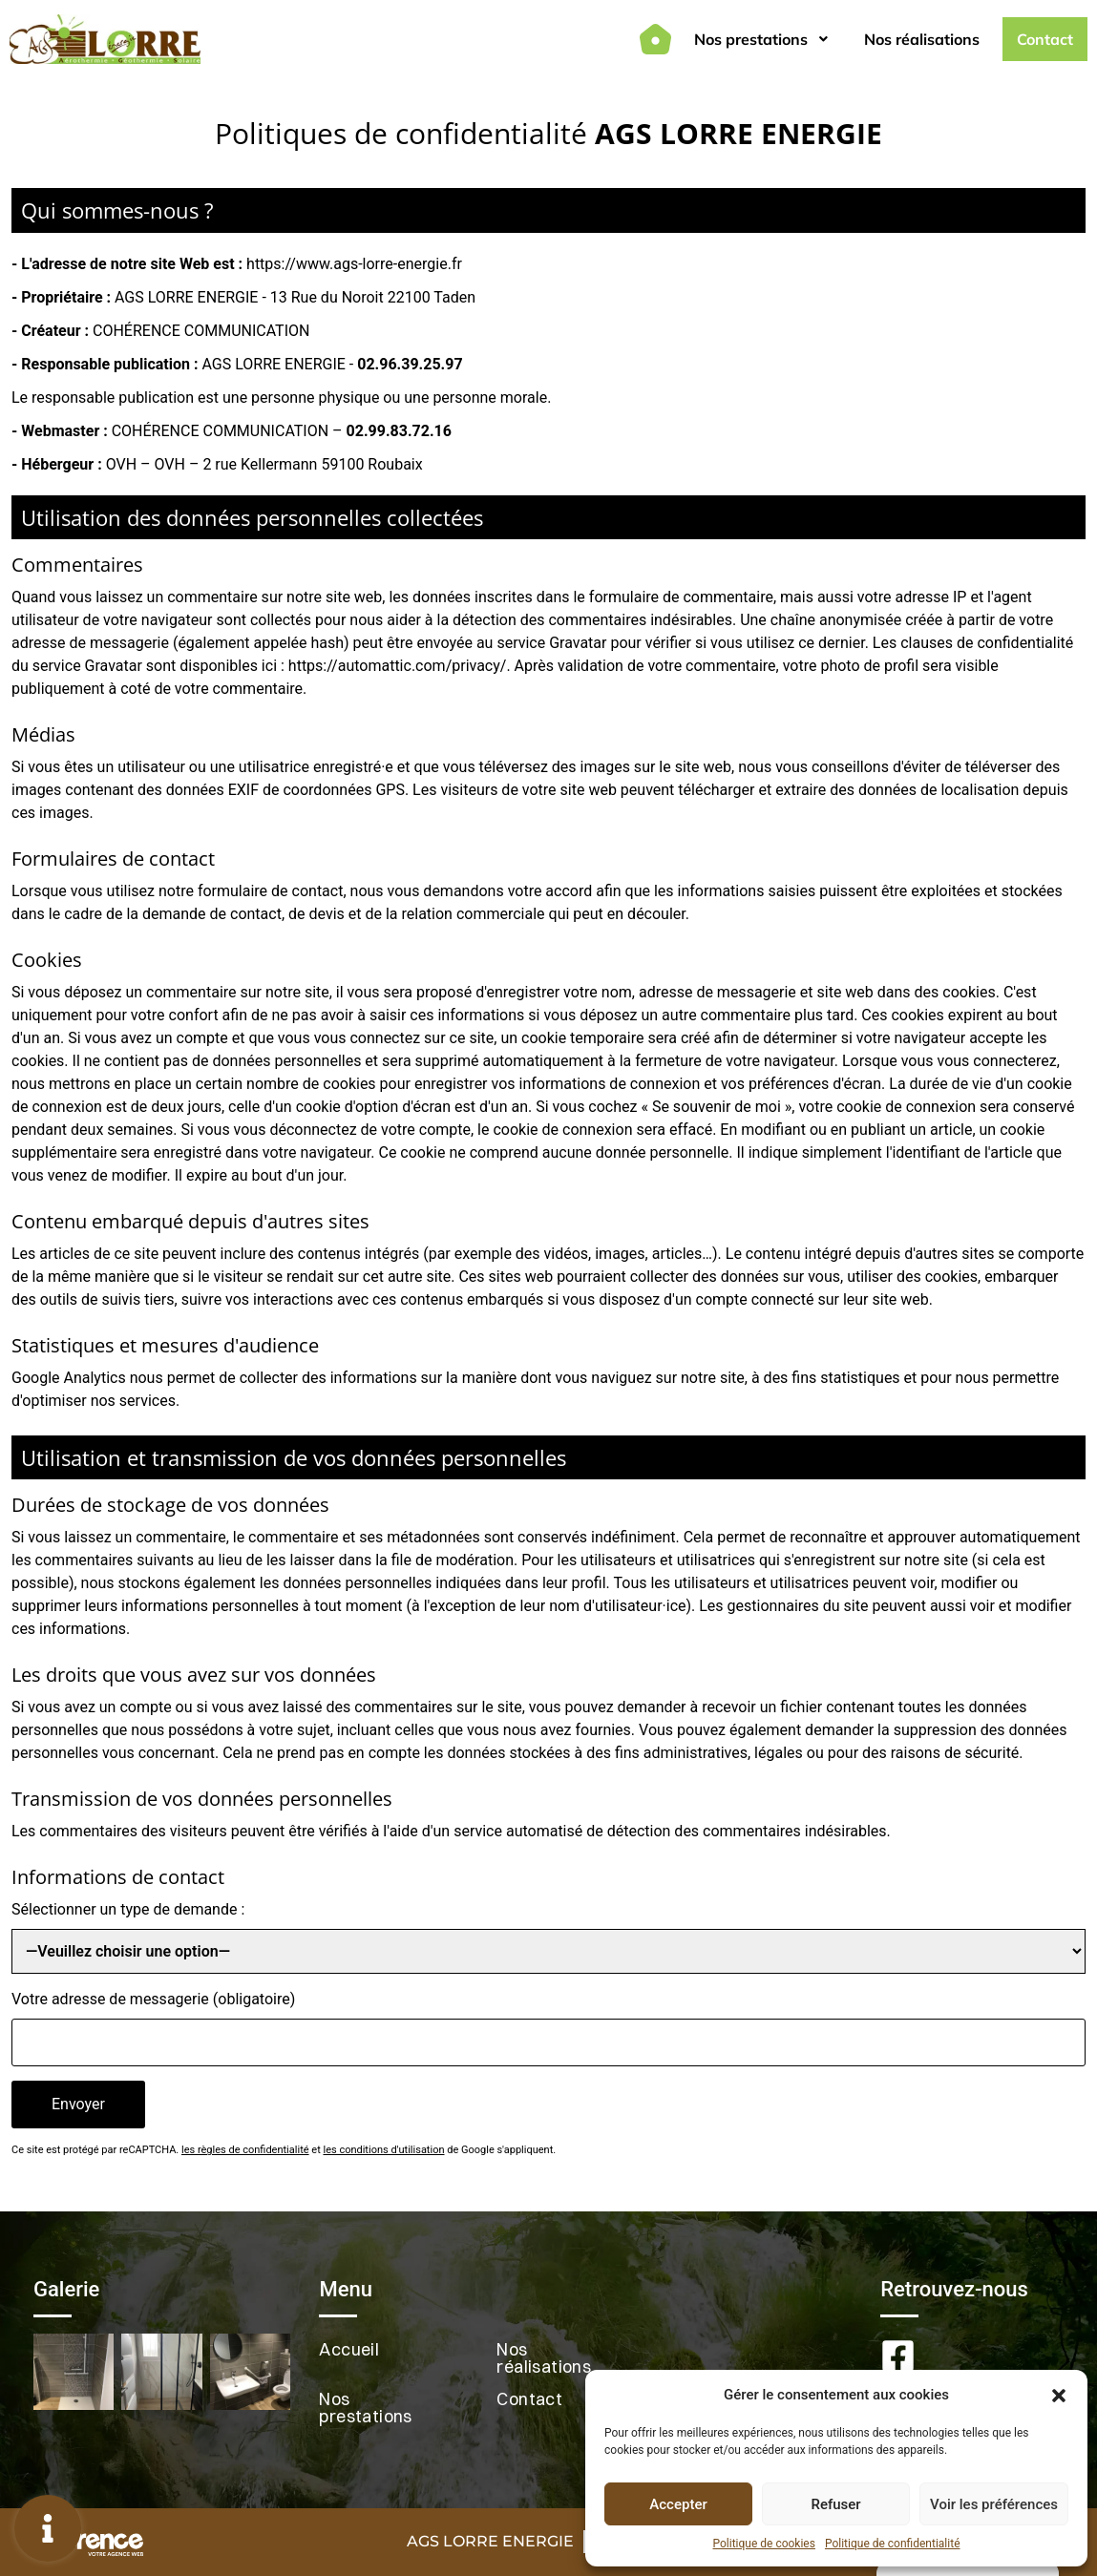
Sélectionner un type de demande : (127, 1909)
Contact (1045, 39)
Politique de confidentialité (892, 2543)
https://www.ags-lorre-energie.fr (354, 264)
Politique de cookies (764, 2543)
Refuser (835, 2504)
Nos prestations (762, 39)
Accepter (678, 2504)
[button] (1058, 2394)
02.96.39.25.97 (409, 364)
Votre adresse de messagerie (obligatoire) (153, 1999)
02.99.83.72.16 (399, 431)
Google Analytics (68, 1378)
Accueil (349, 2349)
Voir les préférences (994, 2504)
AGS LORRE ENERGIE (490, 2541)
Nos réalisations (922, 39)
